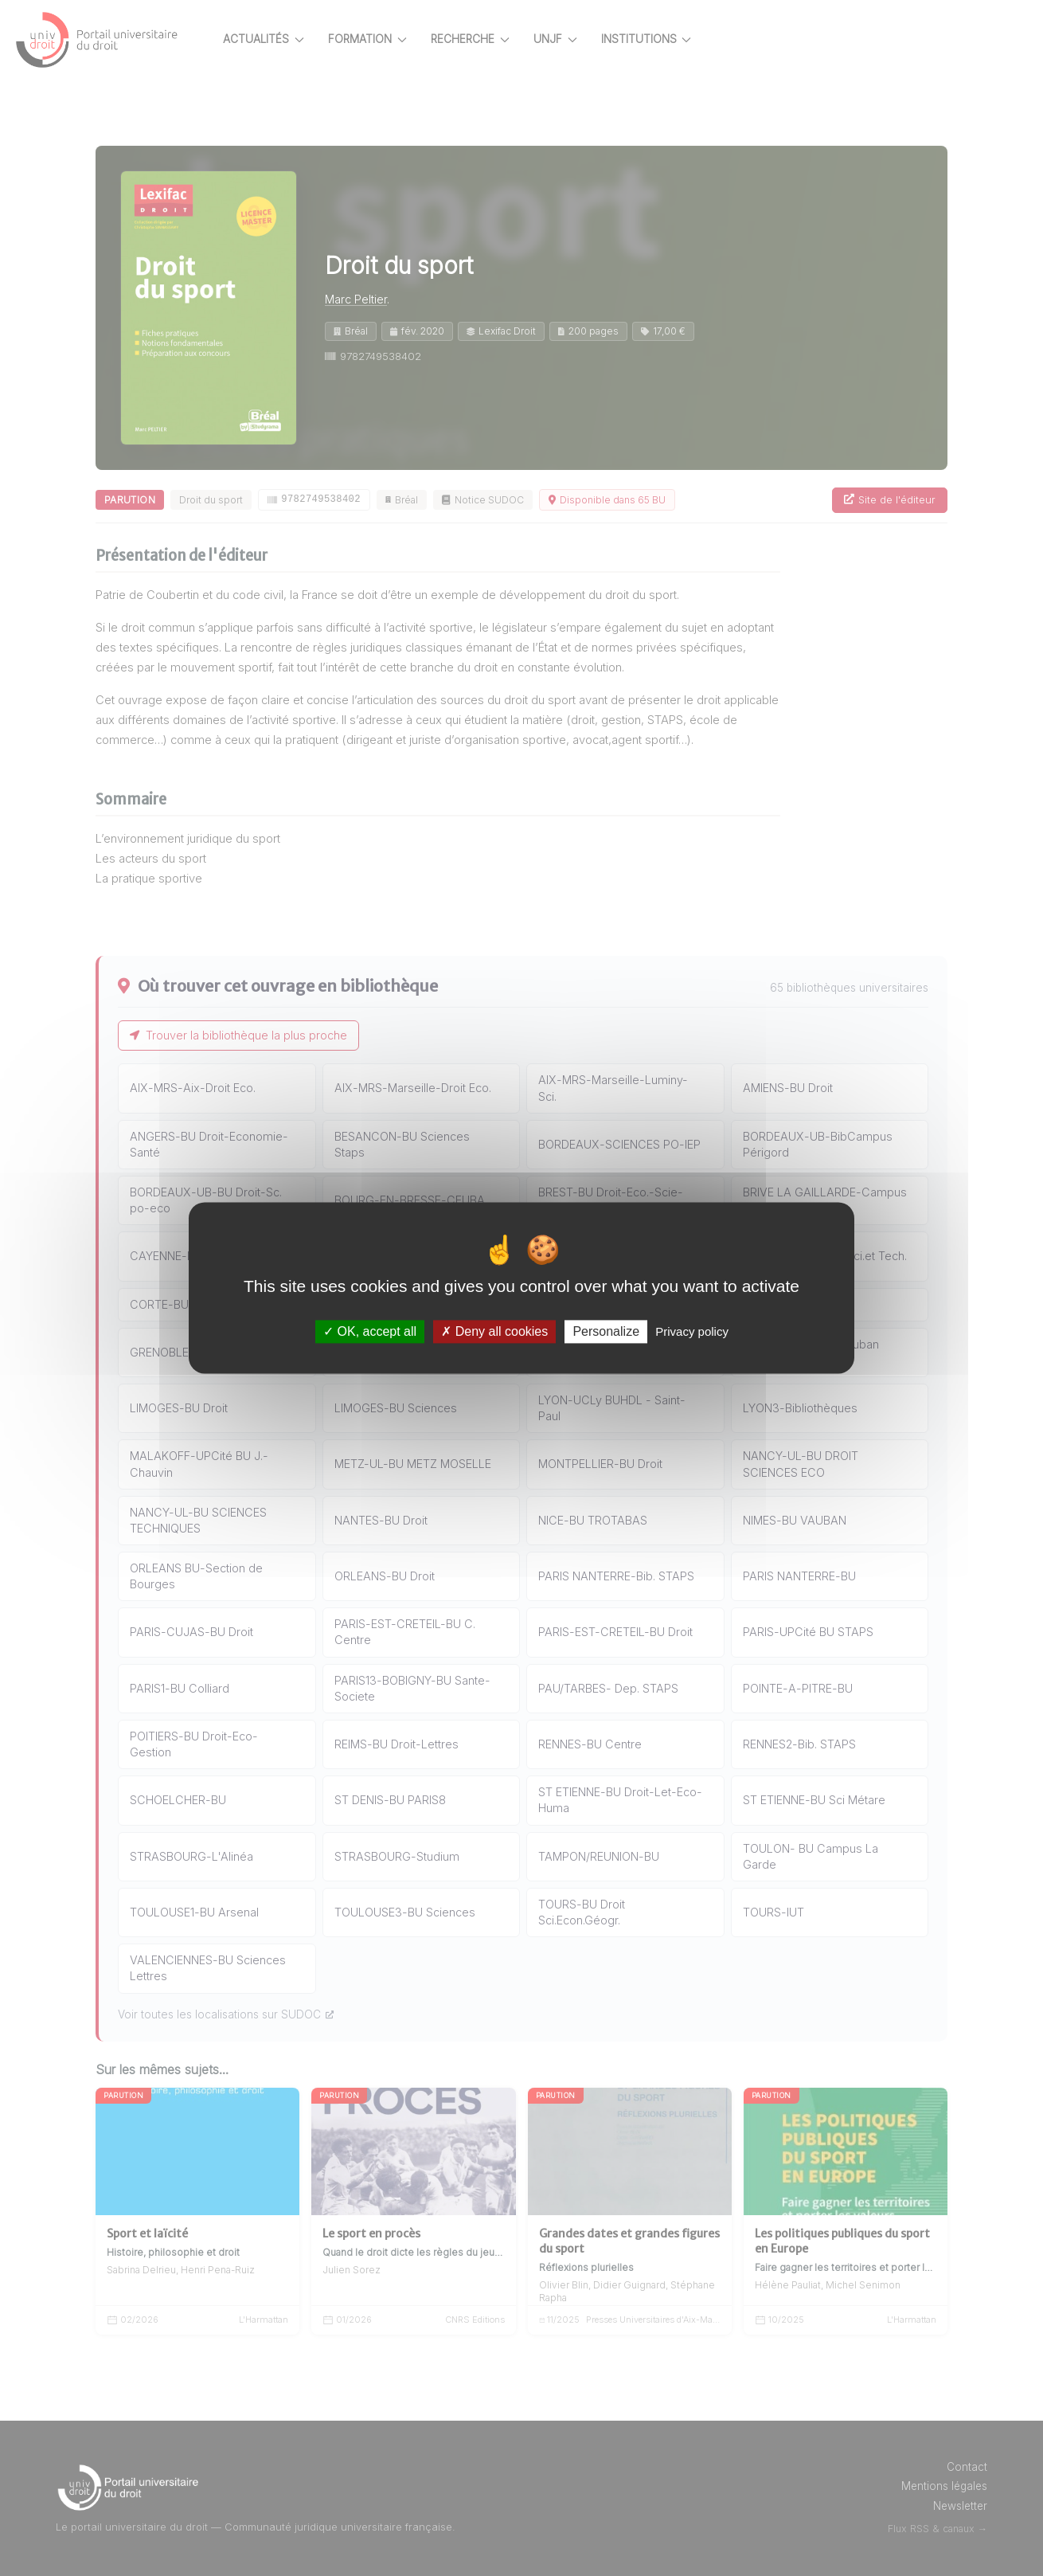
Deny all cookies (494, 1331)
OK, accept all (369, 1331)
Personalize (605, 1331)
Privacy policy (692, 1331)
